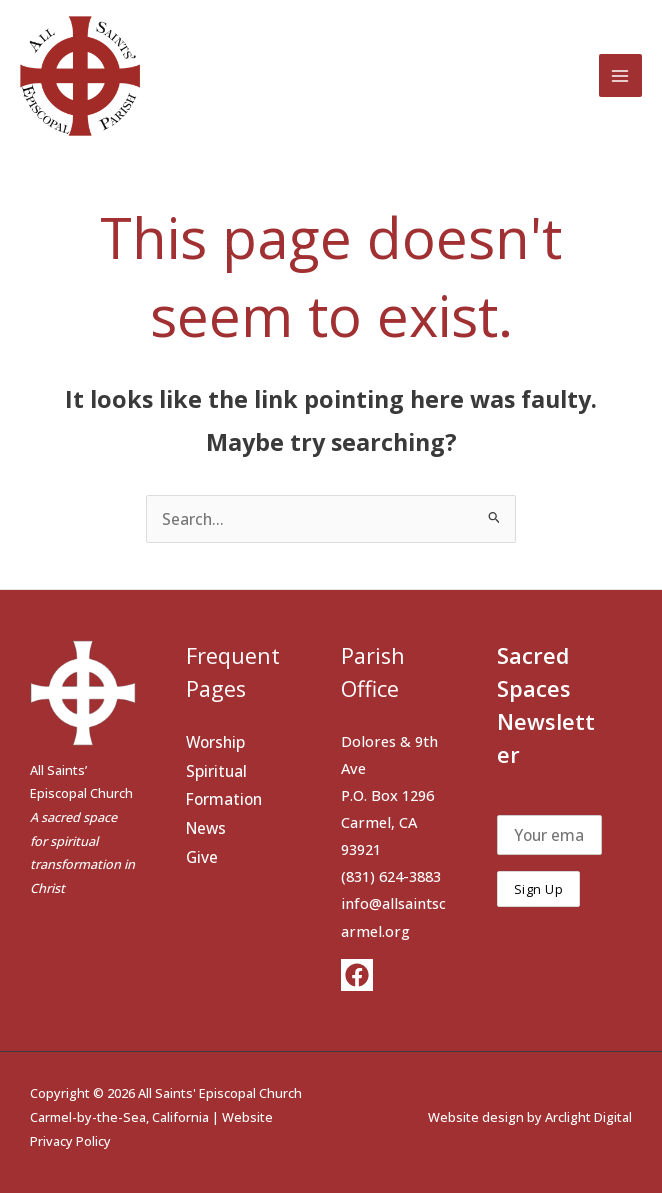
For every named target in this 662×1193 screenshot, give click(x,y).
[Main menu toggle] (620, 75)
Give (202, 857)
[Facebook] (357, 975)
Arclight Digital (588, 1117)
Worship (215, 742)
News (206, 828)
